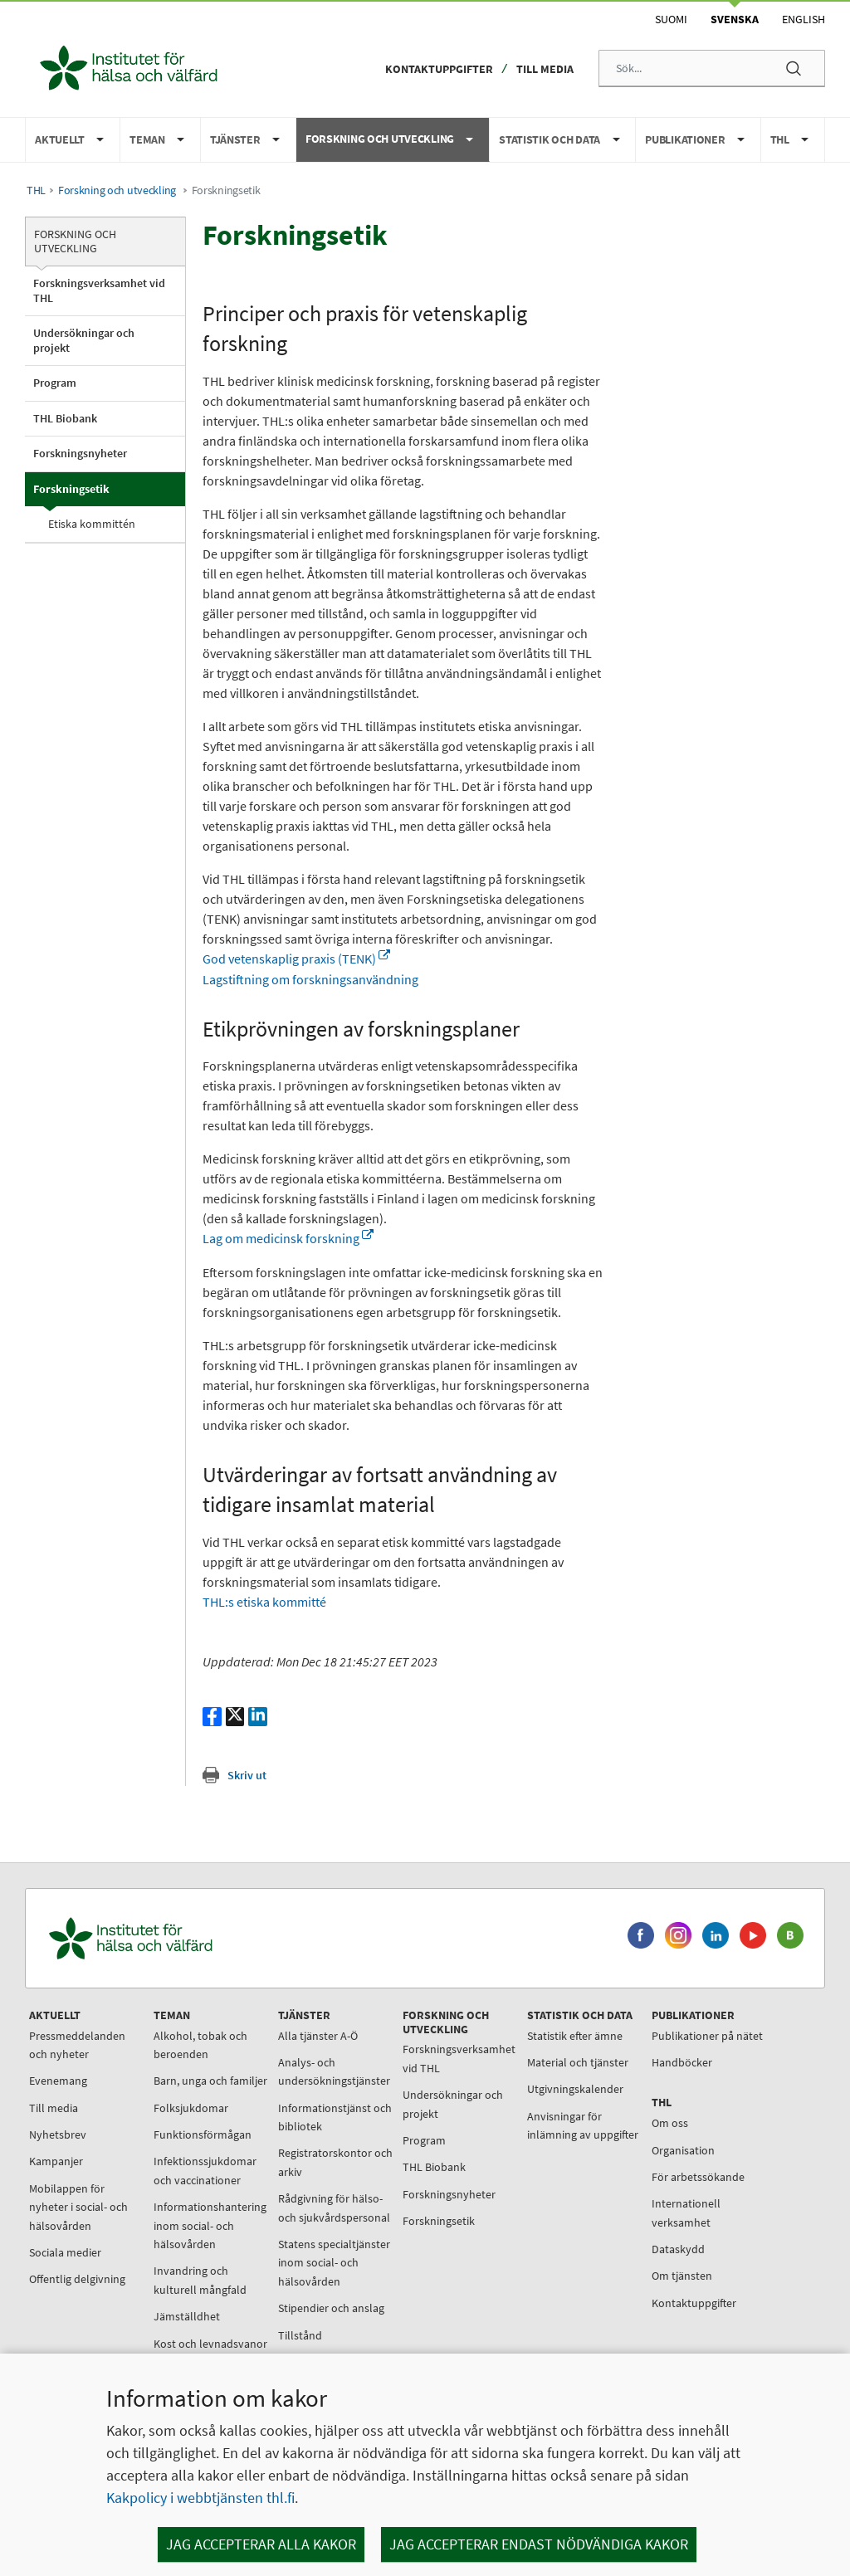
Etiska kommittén (91, 523)
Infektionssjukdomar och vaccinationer (205, 2170)
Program (54, 382)
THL (36, 190)
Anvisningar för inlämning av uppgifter (582, 2125)
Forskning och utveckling (117, 190)
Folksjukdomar (191, 2107)
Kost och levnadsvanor (210, 2343)
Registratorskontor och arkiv (335, 2161)
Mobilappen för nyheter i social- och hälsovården (78, 2207)
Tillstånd (300, 2335)
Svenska (735, 19)
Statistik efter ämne (575, 2035)
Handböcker (682, 2062)
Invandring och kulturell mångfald (200, 2279)
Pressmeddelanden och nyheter (77, 2044)
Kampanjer (56, 2161)
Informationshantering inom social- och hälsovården (210, 2225)
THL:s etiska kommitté (264, 1601)
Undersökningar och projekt (83, 340)
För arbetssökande (698, 2176)
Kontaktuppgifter (439, 68)
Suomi (671, 19)
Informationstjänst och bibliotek (335, 2117)
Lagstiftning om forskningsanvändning (310, 979)
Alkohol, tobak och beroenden (200, 2044)
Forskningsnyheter (80, 453)
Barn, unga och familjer (210, 2080)
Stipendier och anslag (331, 2307)
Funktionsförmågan (203, 2134)
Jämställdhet (187, 2316)
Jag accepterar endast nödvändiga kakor (538, 2544)
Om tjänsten (682, 2275)
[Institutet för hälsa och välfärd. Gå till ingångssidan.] (208, 1938)
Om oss (670, 2122)
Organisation (683, 2150)
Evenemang (58, 2080)
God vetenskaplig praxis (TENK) (296, 958)
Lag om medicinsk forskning (288, 1238)
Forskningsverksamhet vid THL (99, 290)
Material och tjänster (577, 2062)
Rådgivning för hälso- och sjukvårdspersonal (334, 2207)
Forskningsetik (71, 488)
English (803, 19)
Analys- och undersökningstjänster (334, 2071)
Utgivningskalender (575, 2088)
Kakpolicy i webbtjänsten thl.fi (200, 2497)
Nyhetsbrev (57, 2134)
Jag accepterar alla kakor (261, 2544)
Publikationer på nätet (707, 2035)
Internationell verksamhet (686, 2212)
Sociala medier (65, 2252)
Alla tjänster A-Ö (318, 2035)
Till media (545, 68)
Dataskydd (678, 2249)
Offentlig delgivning (77, 2278)
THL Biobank (65, 418)
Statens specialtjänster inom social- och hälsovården (334, 2263)
